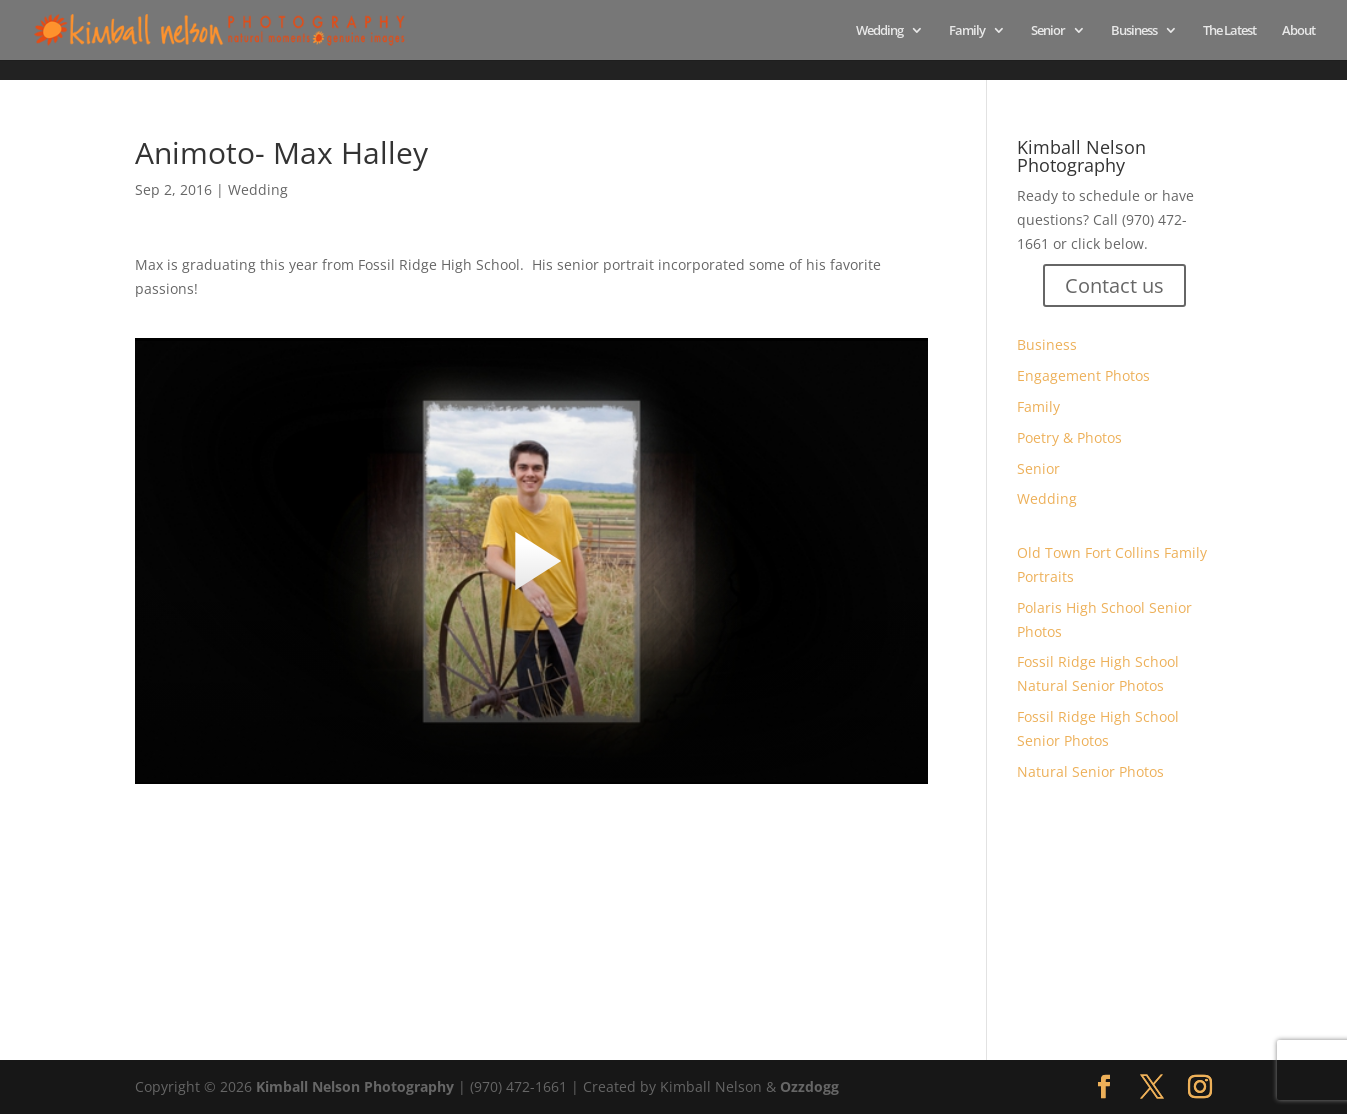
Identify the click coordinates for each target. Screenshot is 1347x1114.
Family (967, 31)
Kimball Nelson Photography (355, 1086)
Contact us (1114, 285)
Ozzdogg (809, 1086)
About (1298, 31)
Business (1134, 31)
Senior (1048, 31)
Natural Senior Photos (1090, 771)
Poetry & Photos (1069, 437)
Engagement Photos (1083, 375)
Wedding (879, 31)
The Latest (1229, 31)
